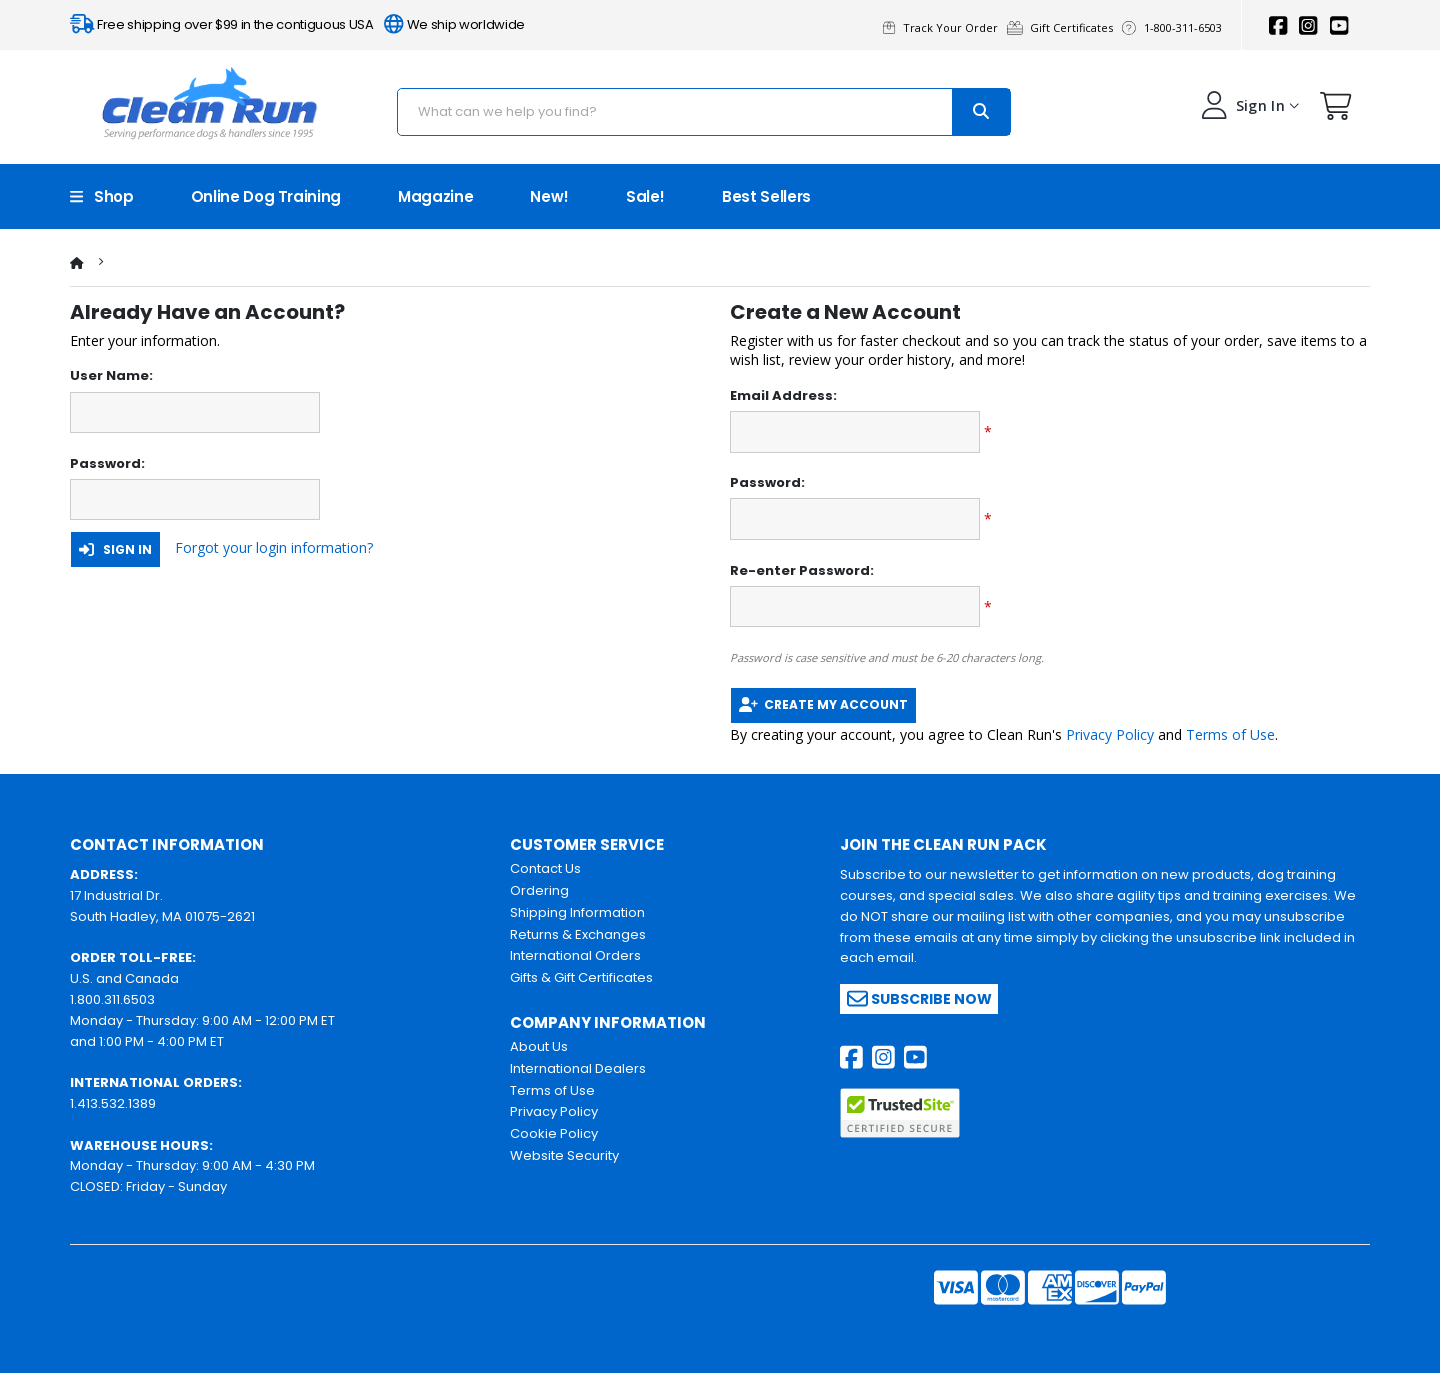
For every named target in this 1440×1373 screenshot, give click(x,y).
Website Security (564, 1155)
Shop (102, 196)
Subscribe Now (919, 998)
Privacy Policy (1110, 734)
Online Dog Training (266, 196)
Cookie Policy (554, 1133)
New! (549, 196)
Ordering (539, 890)
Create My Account (823, 704)
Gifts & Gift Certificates (581, 977)
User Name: (111, 376)
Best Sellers (766, 196)
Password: (107, 464)
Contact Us (545, 868)
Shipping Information (577, 912)
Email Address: (783, 396)
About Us (539, 1046)
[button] (1336, 110)
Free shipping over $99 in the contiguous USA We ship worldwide (297, 24)
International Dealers (578, 1068)
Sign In (115, 549)
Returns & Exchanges (578, 934)
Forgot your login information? (274, 547)
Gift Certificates (1064, 27)
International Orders (575, 955)
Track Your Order (945, 27)
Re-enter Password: (802, 571)
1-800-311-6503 (1175, 27)
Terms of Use (1230, 734)
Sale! (645, 196)
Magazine (435, 196)
